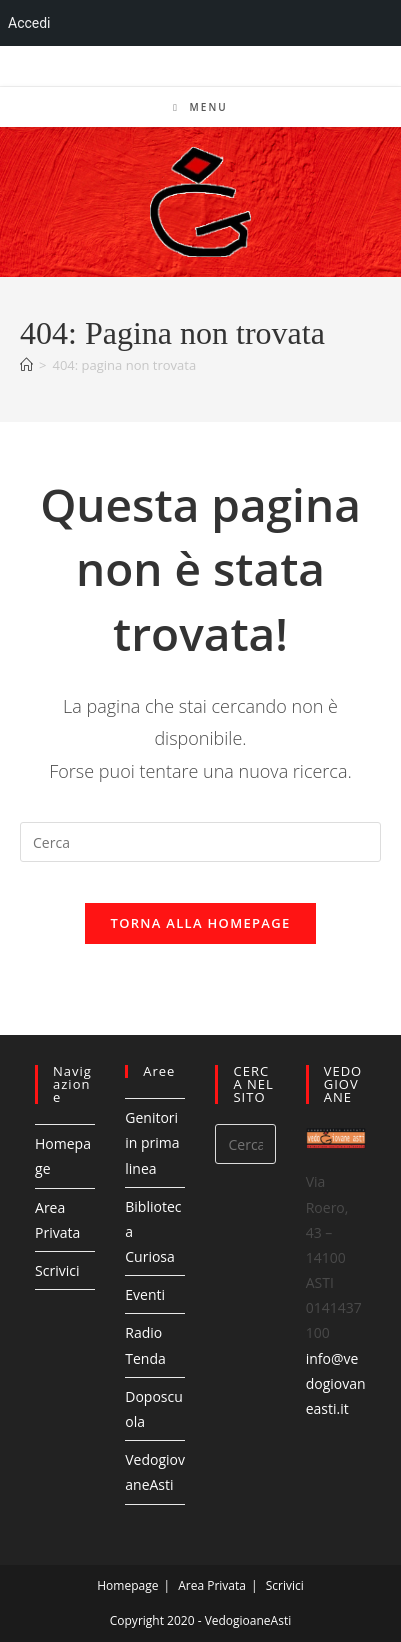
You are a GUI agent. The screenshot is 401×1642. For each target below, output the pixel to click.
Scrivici (57, 1270)
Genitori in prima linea (152, 1142)
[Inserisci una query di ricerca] (200, 842)
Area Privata (212, 1585)
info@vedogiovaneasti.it (336, 1383)
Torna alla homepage (201, 923)
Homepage (127, 1585)
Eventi (145, 1294)
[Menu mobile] (200, 107)
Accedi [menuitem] (29, 23)
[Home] (26, 365)
